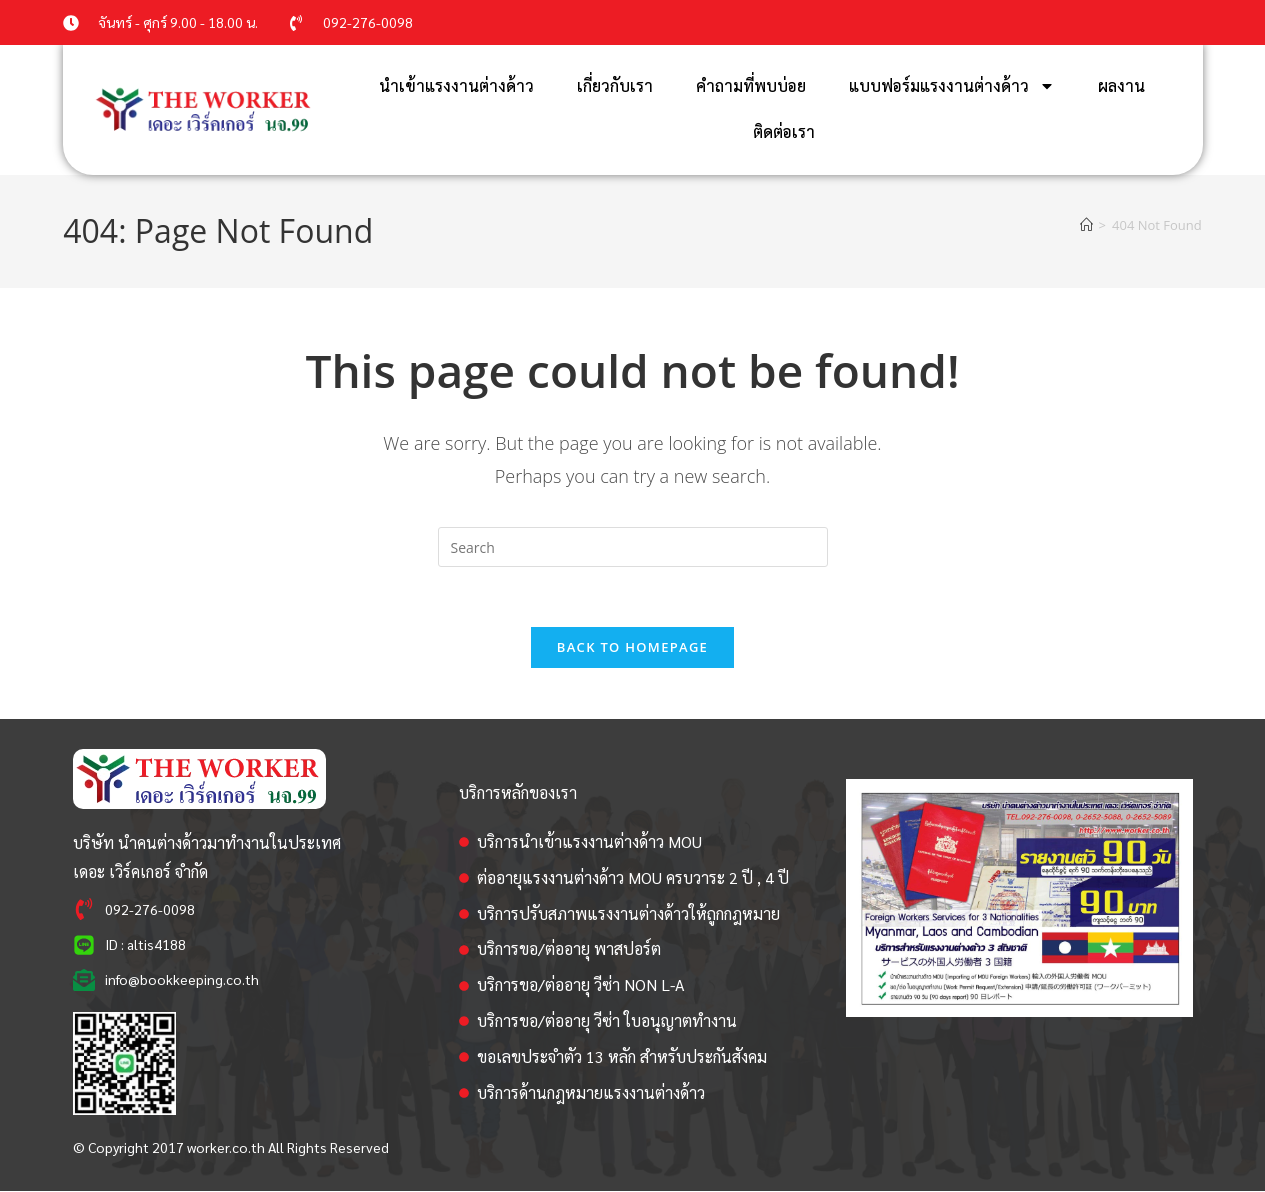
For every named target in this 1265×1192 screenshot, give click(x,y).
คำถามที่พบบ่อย (751, 85)
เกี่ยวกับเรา (615, 85)
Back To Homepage (632, 648)
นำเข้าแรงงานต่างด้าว (456, 85)
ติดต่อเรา (784, 131)
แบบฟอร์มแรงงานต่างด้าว (952, 86)
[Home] (1086, 225)
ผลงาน (1121, 85)
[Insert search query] (633, 547)
